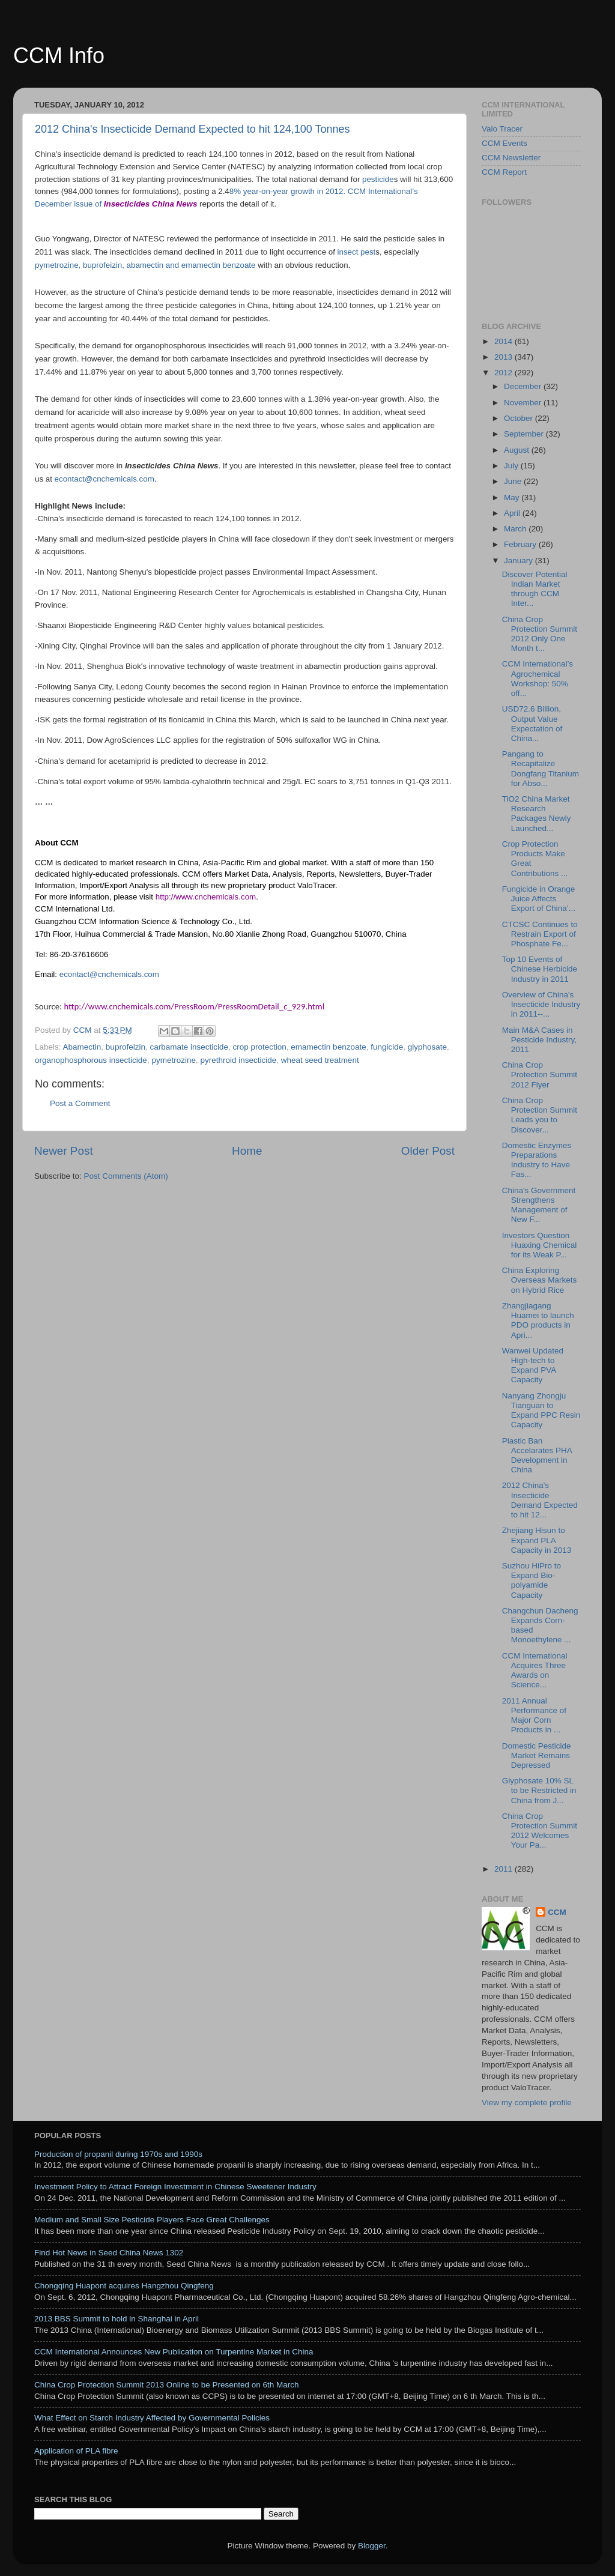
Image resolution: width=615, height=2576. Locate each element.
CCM (557, 1912)
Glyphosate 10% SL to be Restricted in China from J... (539, 1790)
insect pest (357, 251)
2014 (504, 341)
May (512, 497)
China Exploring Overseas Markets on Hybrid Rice (539, 1280)
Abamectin (82, 1046)
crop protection (259, 1046)
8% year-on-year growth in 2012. (288, 191)
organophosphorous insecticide (91, 1060)
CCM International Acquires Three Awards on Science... (535, 1670)
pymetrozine (173, 1060)
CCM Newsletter (511, 157)
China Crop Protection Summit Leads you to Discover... (539, 1115)
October (519, 418)
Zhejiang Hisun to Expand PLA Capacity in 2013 (537, 1540)
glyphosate (427, 1046)
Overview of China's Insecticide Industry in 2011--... (541, 1004)
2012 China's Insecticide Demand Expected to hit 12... (540, 1500)
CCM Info (59, 55)
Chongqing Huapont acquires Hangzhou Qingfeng (124, 2285)
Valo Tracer (502, 128)
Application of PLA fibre (76, 2450)
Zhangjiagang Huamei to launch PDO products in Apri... (538, 1320)
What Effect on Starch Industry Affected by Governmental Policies (152, 2417)
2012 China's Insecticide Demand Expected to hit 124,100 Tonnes (192, 129)
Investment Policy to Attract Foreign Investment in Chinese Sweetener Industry (175, 2186)
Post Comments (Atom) (126, 1176)
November (524, 402)
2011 (504, 1868)
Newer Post (63, 1150)
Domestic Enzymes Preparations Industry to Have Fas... (537, 1160)
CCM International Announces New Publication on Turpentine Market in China (174, 2351)
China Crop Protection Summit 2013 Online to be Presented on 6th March (166, 2384)
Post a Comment (80, 1103)
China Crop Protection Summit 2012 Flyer (539, 1074)
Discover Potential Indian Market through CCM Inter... (535, 589)
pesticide (378, 179)
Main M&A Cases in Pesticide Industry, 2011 (539, 1040)
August (518, 450)
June (514, 481)
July (512, 465)
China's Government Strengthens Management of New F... (539, 1205)
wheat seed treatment (320, 1060)
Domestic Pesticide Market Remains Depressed (536, 1755)
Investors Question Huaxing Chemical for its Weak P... (539, 1245)
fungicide (387, 1046)
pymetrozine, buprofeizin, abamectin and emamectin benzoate (145, 265)
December (524, 386)
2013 (504, 356)
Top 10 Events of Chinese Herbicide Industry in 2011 (539, 969)
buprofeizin (125, 1046)
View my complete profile (527, 2102)
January (519, 560)
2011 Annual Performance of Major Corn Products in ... (534, 1715)
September (525, 433)
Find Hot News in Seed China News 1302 (108, 2252)
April (513, 513)
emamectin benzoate (328, 1046)
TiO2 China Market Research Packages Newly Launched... (536, 813)
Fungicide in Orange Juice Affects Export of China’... (538, 898)
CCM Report (504, 172)
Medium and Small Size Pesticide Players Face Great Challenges (152, 2219)
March (516, 528)
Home (247, 1150)
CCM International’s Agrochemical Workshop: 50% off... (537, 678)
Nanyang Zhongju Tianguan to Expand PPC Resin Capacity (541, 1410)
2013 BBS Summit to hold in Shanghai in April (116, 2318)
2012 (504, 372)
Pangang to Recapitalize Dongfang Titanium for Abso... (540, 768)
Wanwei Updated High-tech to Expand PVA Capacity (532, 1365)
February (521, 544)
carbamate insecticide (189, 1046)
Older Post (428, 1150)
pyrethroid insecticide (238, 1060)
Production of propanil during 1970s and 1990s (118, 2154)
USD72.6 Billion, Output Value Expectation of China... (532, 723)
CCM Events (504, 143)
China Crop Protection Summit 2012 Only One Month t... (539, 634)
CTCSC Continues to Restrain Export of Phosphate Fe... (540, 934)
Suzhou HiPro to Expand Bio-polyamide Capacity (531, 1580)
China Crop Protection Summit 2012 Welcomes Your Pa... (539, 1831)
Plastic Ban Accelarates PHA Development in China (537, 1455)
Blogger (372, 2545)
